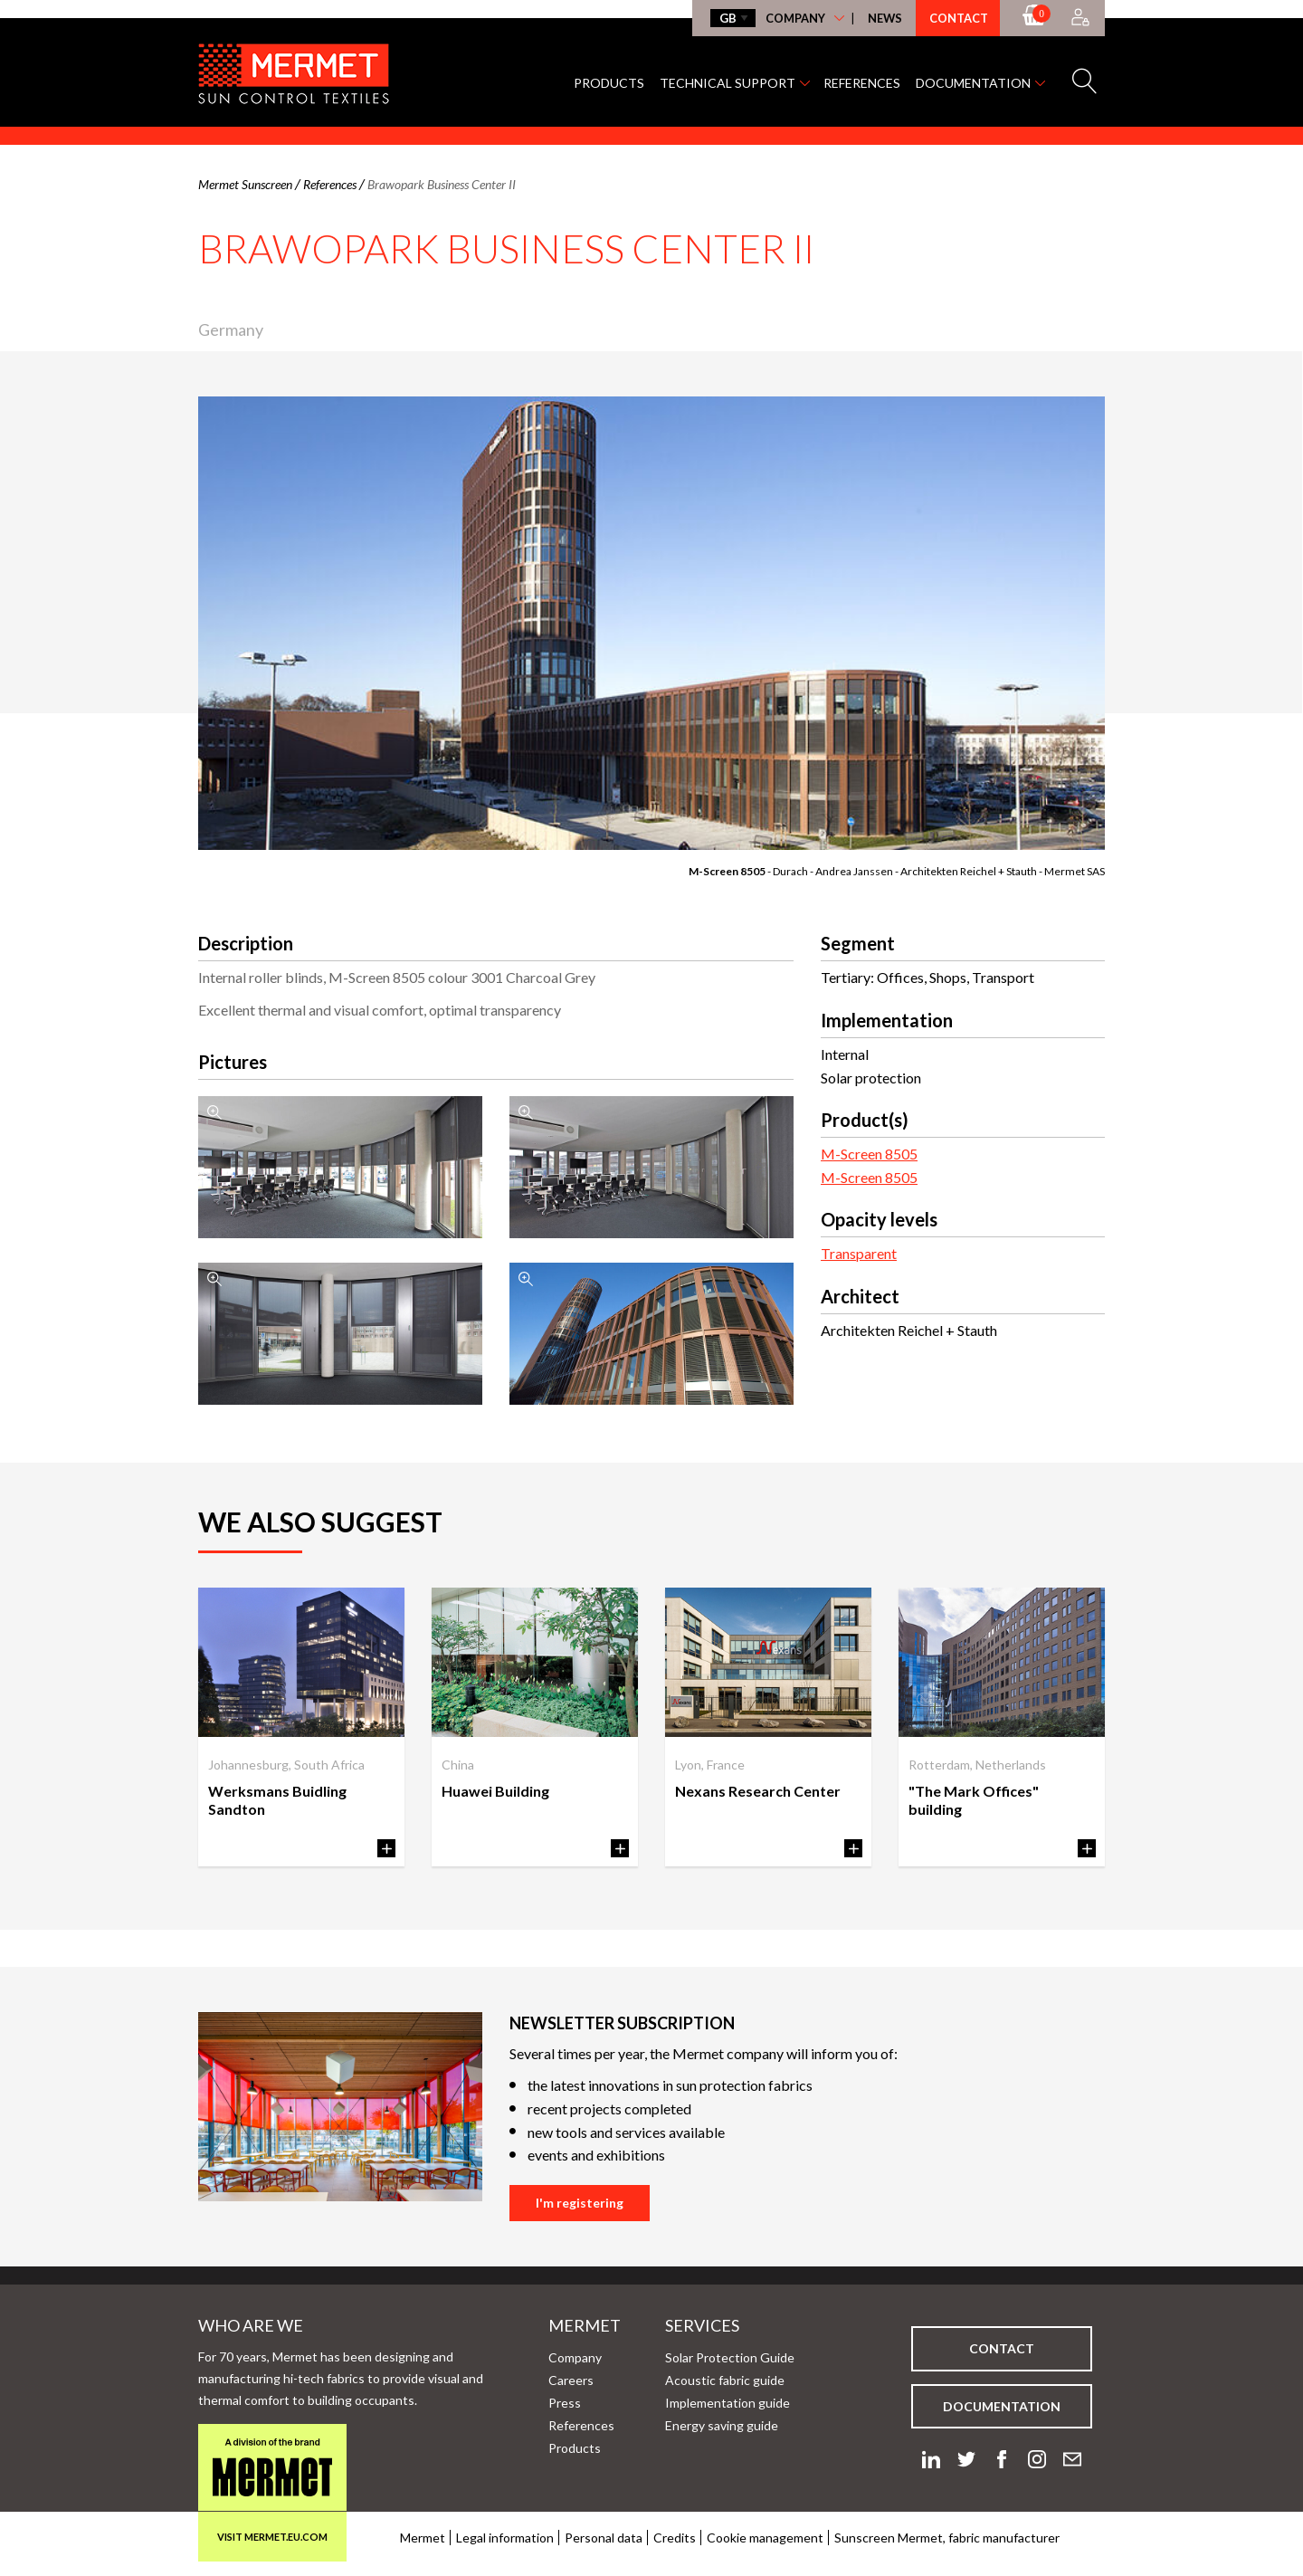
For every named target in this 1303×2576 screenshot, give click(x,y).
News (885, 18)
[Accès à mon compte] (1080, 18)
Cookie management (765, 2537)
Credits (674, 2537)
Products (609, 83)
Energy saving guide (721, 2425)
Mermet (556, 2325)
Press (564, 2402)
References (861, 83)
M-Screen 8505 (728, 871)
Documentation (973, 83)
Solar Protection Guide (729, 2357)
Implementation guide (727, 2402)
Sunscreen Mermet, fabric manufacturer (947, 2537)
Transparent (859, 1253)
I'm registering (579, 2202)
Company (795, 18)
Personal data (603, 2537)
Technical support (727, 83)
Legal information (505, 2537)
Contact (958, 18)
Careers (571, 2380)
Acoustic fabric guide (725, 2380)
